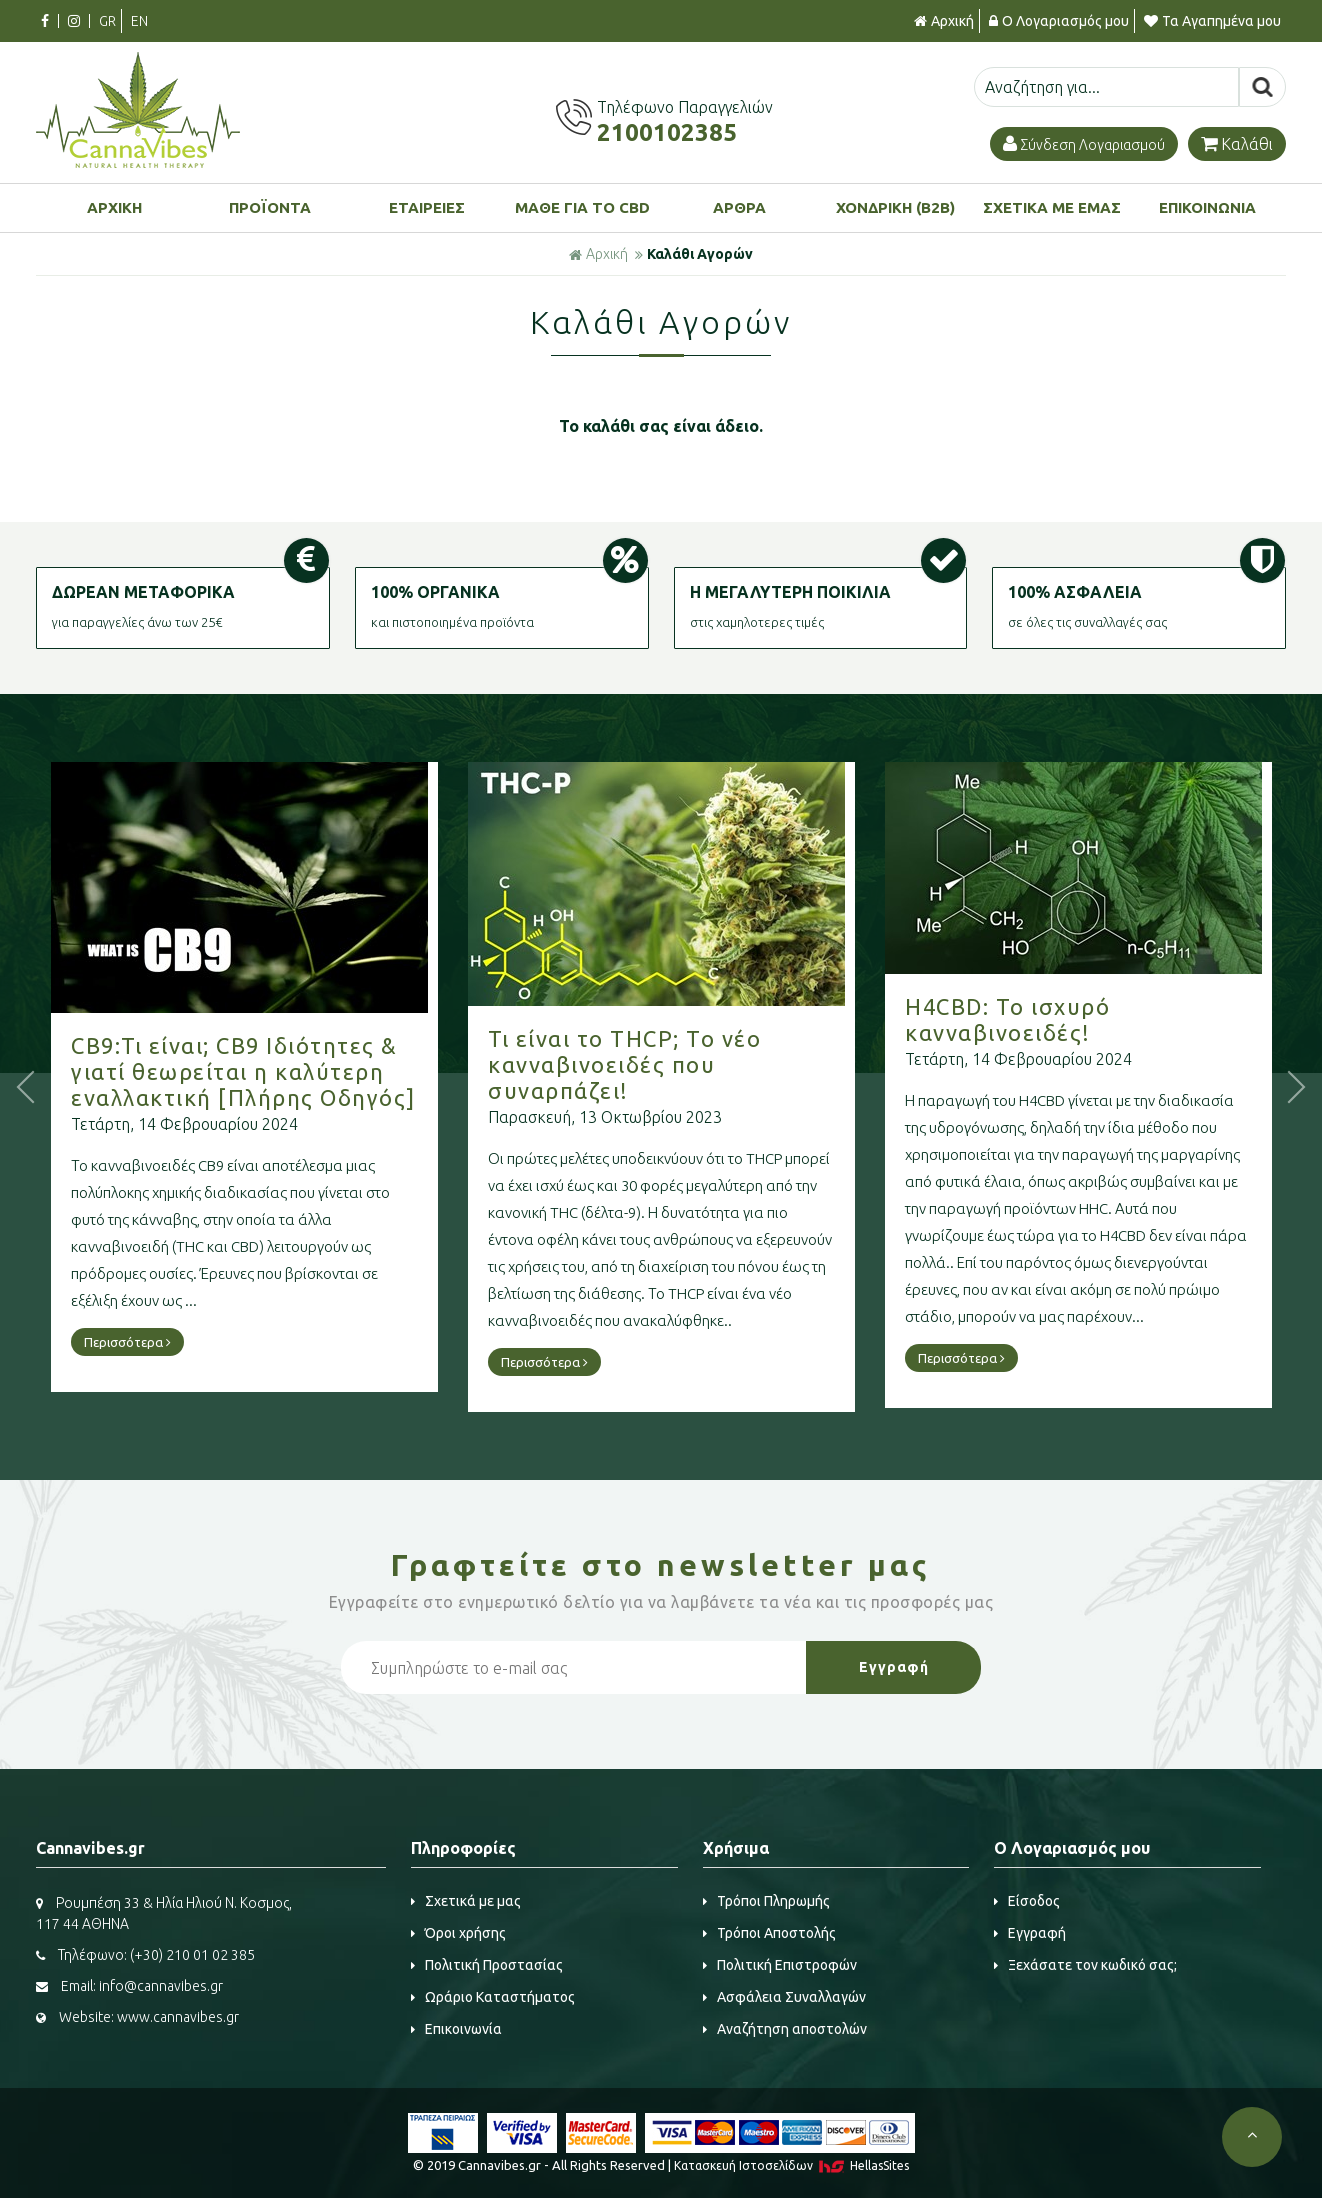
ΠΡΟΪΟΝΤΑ (270, 207)
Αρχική (944, 21)
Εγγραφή (1030, 1933)
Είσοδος (1027, 1901)
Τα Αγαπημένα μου (1212, 21)
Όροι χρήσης (458, 1933)
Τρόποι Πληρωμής (766, 1901)
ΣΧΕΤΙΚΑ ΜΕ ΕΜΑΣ (1052, 207)
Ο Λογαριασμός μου (1059, 21)
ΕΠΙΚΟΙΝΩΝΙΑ (1207, 207)
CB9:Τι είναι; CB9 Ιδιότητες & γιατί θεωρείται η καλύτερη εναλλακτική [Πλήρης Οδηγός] (313, 1071)
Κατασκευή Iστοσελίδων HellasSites (791, 2165)
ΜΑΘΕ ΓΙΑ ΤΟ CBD (582, 207)
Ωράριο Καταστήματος (493, 1997)
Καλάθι (1237, 144)
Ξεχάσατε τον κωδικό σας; (1085, 1965)
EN (139, 21)
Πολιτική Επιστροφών (780, 1965)
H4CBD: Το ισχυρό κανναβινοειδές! (1077, 1019)
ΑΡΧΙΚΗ (114, 207)
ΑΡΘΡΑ (739, 207)
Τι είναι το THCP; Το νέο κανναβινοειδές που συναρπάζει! (694, 1064)
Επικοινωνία (456, 2029)
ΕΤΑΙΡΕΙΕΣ (427, 207)
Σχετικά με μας (466, 1901)
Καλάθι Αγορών (700, 254)
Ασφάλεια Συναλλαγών (784, 1997)
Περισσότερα (197, 1342)
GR (107, 21)
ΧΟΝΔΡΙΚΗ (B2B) (895, 207)
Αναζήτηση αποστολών (785, 2029)
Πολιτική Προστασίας (487, 1965)
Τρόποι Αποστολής (769, 1933)
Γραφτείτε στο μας (661, 1565)
